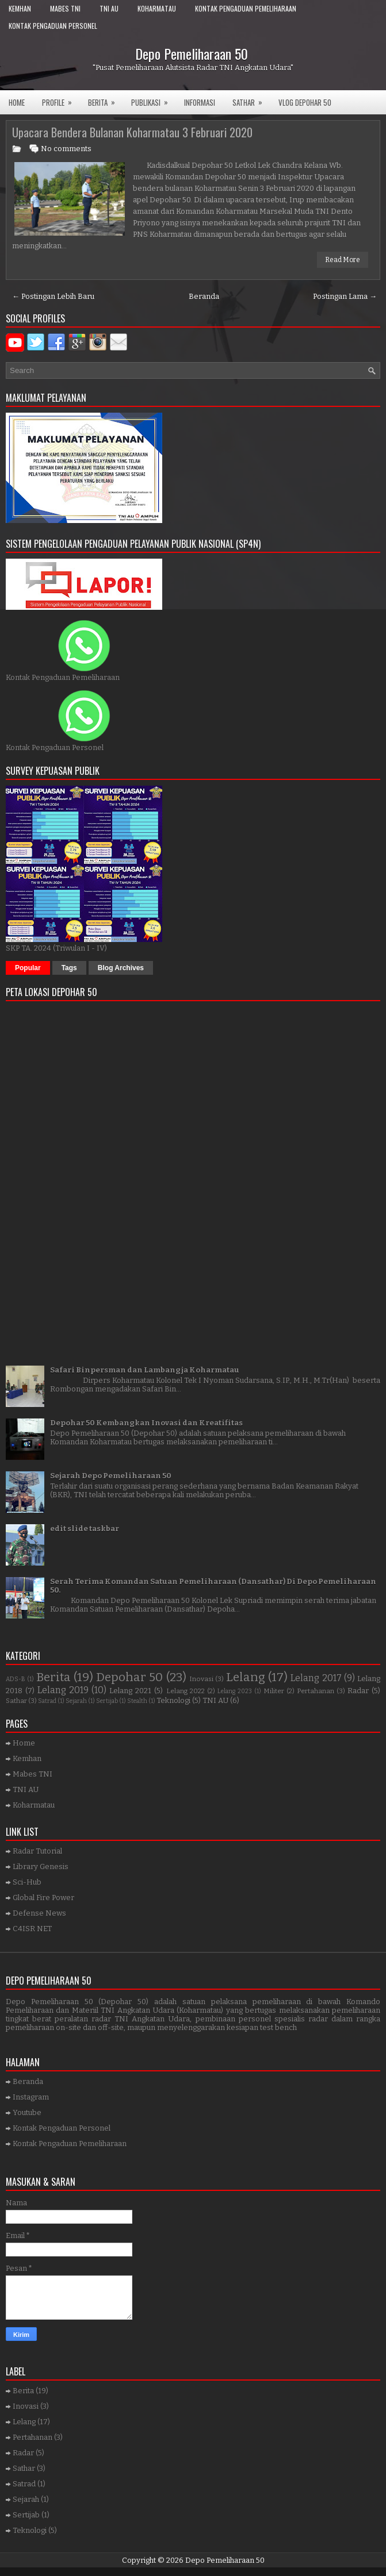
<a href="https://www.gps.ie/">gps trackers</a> (193, 1179)
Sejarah (76, 1701)
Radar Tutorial (37, 1851)
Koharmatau (156, 8)
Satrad (47, 1701)
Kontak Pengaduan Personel (53, 25)
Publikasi (153, 99)
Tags (69, 968)
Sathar (16, 1701)
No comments (66, 148)
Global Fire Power (43, 1897)
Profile (60, 99)
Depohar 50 (129, 1677)
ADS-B (15, 1679)
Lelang (245, 1677)
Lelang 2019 (63, 1690)
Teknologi (173, 1700)
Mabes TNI (65, 8)
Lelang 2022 (185, 1691)
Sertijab (107, 1701)
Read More (342, 260)
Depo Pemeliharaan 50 (191, 53)
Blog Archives (121, 968)
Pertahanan (315, 1691)
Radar (358, 1690)
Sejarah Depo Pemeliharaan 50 (110, 1475)
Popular (28, 968)
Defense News (39, 1913)
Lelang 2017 (316, 1678)
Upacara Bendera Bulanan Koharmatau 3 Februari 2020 (132, 132)
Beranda (204, 296)
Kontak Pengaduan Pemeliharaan (245, 8)
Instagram (31, 2097)
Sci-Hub (27, 1882)
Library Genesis (40, 1866)
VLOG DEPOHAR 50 (304, 102)
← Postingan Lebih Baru (53, 296)
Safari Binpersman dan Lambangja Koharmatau (144, 1370)
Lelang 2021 (130, 1690)
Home (17, 102)
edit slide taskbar (84, 1528)
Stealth (137, 1701)
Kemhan (20, 8)
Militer (273, 1691)
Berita (105, 99)
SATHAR (251, 99)
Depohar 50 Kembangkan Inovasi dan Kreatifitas (146, 1422)
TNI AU (109, 8)
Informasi (199, 102)
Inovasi (201, 1679)
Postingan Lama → (345, 296)
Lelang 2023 (234, 1691)
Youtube (27, 2112)
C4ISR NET (32, 1928)
